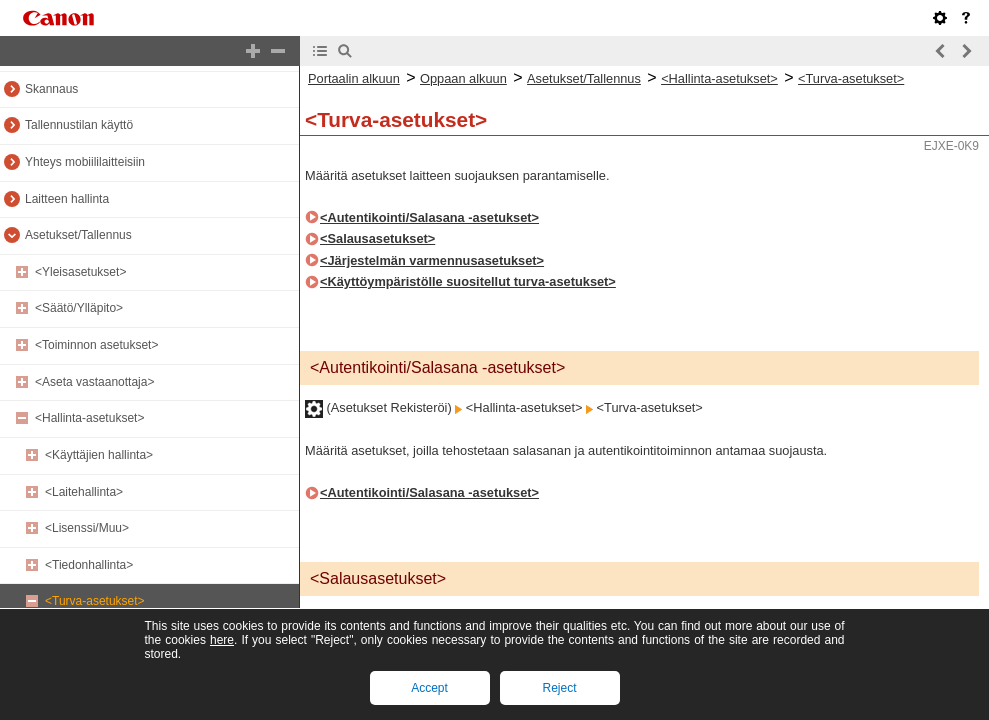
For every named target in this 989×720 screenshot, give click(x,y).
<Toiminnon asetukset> (96, 345)
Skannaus (51, 89)
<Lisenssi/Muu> (87, 528)
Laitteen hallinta (67, 199)
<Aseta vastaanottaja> (94, 382)
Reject (559, 688)
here (222, 640)
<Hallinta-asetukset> (89, 418)
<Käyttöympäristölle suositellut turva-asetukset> (468, 281)
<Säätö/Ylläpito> (79, 308)
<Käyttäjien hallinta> (99, 455)
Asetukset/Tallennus (78, 235)
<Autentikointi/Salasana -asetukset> (429, 217)
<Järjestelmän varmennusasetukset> (432, 260)
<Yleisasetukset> (80, 272)
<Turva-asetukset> (95, 601)
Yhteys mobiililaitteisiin (85, 162)
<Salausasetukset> (377, 238)
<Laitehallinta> (84, 492)
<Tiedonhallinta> (89, 565)
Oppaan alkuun (463, 78)
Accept (429, 688)
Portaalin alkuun (354, 78)
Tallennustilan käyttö (79, 125)
